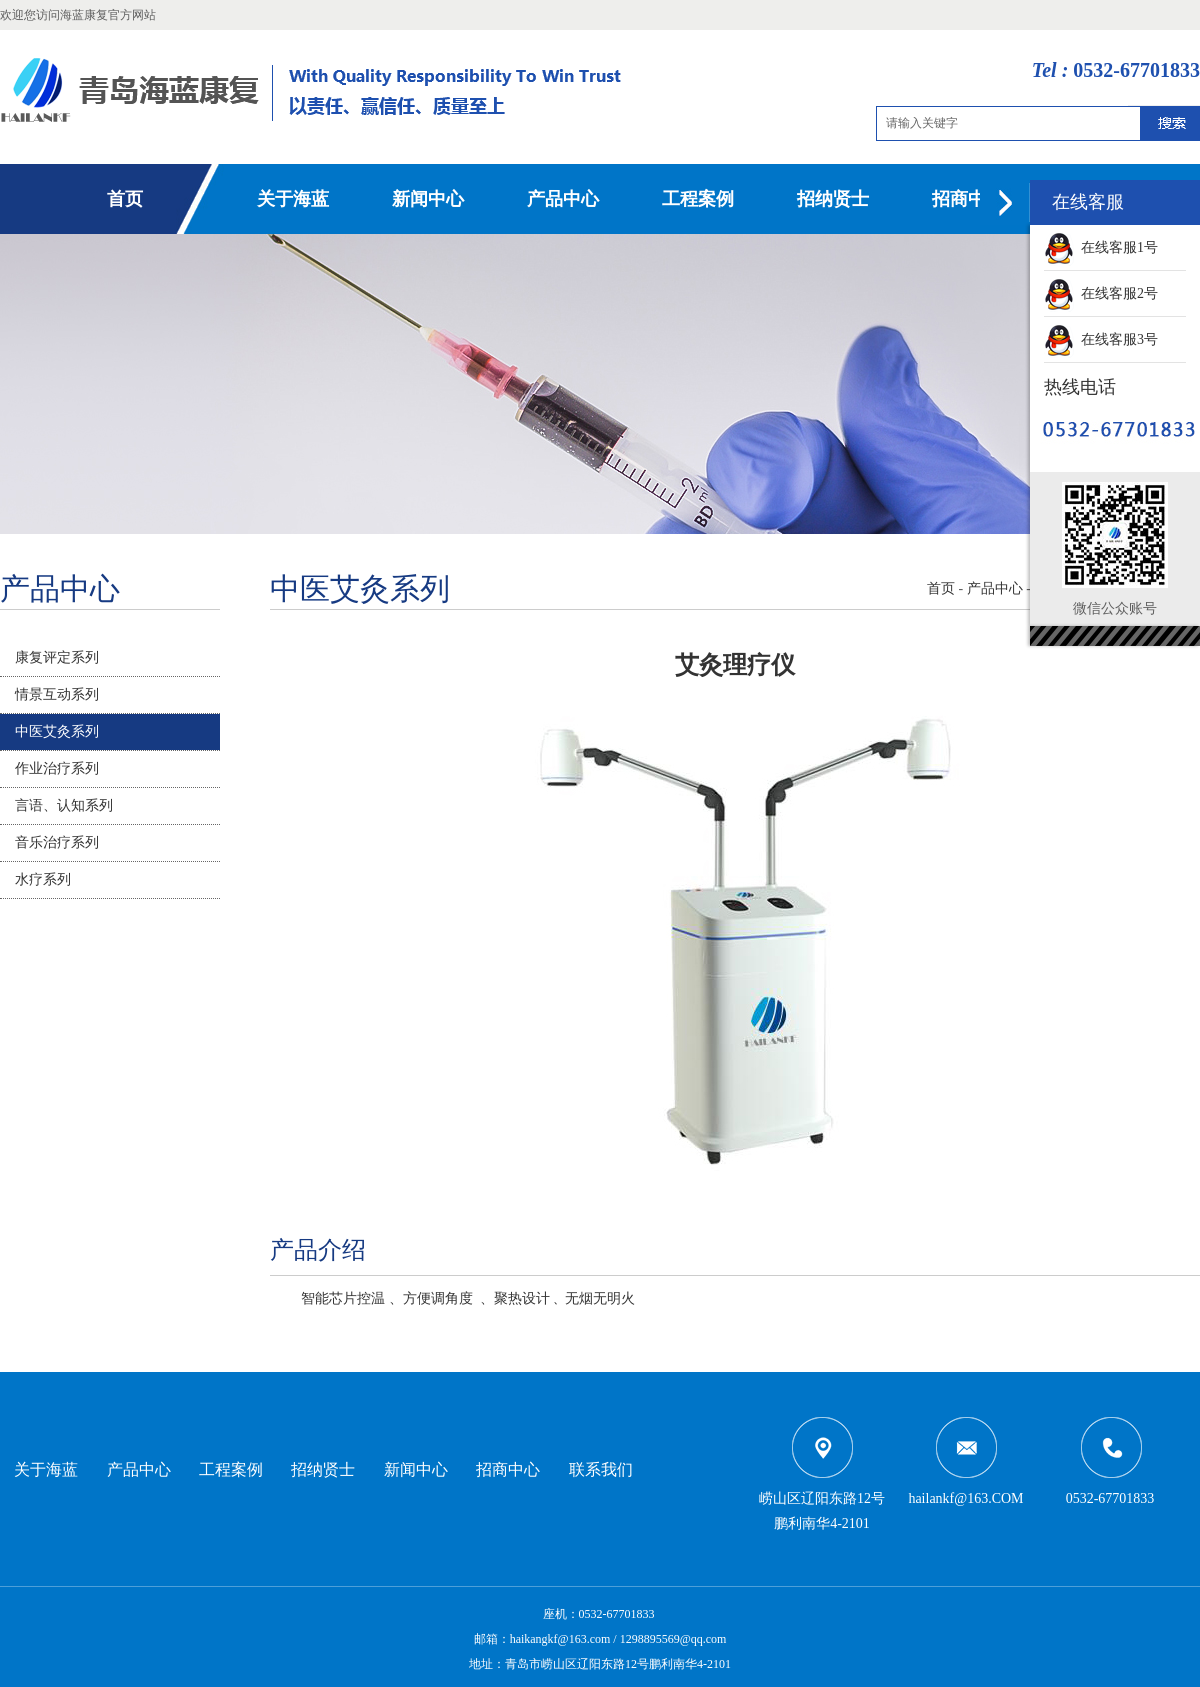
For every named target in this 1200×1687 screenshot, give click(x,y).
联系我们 (601, 1469)
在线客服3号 (1101, 339)
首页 (125, 199)
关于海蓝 (293, 199)
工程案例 (698, 199)
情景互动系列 (57, 694)
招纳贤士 (833, 199)
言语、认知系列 (64, 805)
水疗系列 (43, 879)
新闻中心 (428, 199)
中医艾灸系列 (57, 731)
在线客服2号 (1101, 293)
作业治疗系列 (57, 768)
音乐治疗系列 (57, 842)
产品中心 (563, 199)
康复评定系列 (57, 657)
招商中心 (968, 199)
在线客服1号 (1101, 247)
